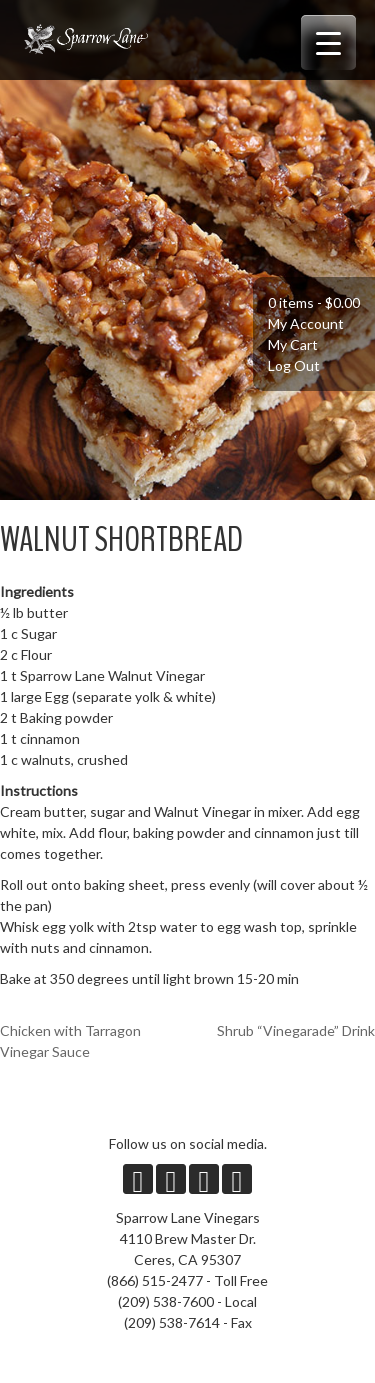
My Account (306, 323)
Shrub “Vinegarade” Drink (296, 1030)
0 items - (314, 302)
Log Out (294, 365)
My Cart (293, 344)
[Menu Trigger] (328, 42)
